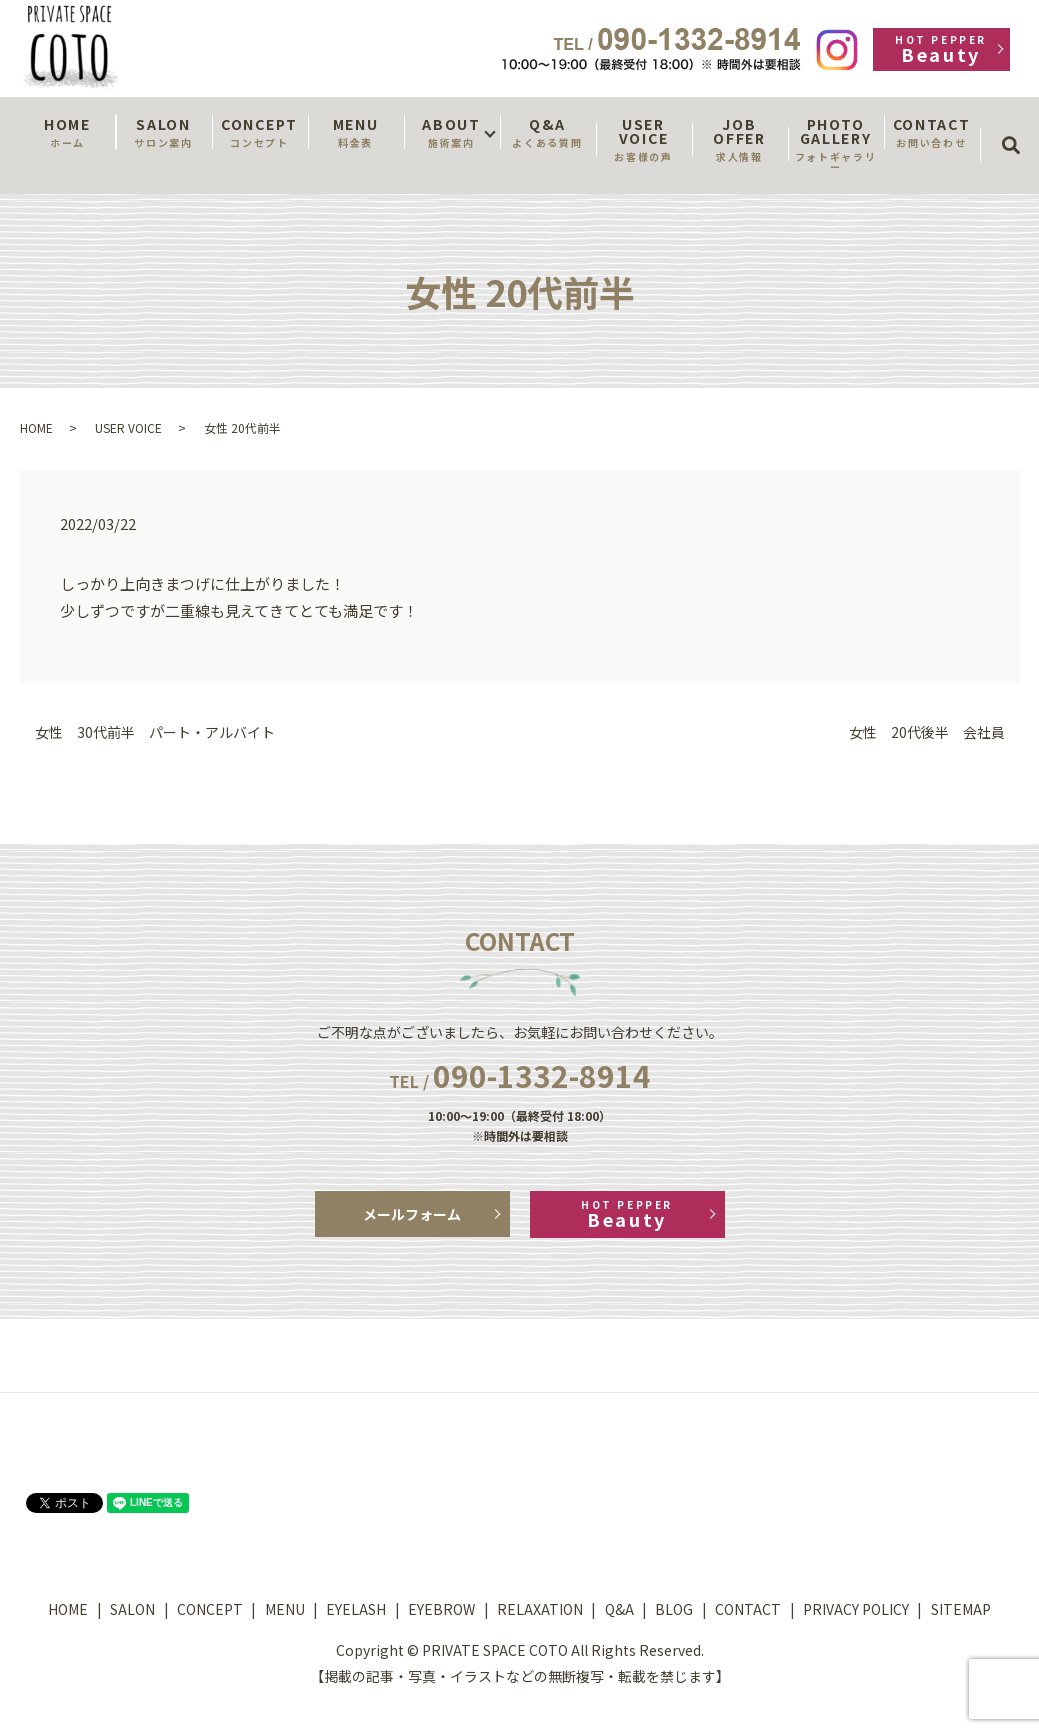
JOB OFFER (740, 139)
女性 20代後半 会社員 (927, 732)
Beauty (941, 49)
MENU (356, 132)
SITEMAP (961, 1609)
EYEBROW (441, 1609)
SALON (164, 132)
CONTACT (932, 132)
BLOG (674, 1609)
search (1017, 127)
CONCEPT (260, 132)
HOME (68, 132)
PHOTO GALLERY (836, 144)
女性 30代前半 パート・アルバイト (155, 732)
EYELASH (356, 1609)
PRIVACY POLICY (856, 1609)
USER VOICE (644, 139)
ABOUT (452, 132)
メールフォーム (412, 1214)
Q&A (548, 132)
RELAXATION (540, 1609)
